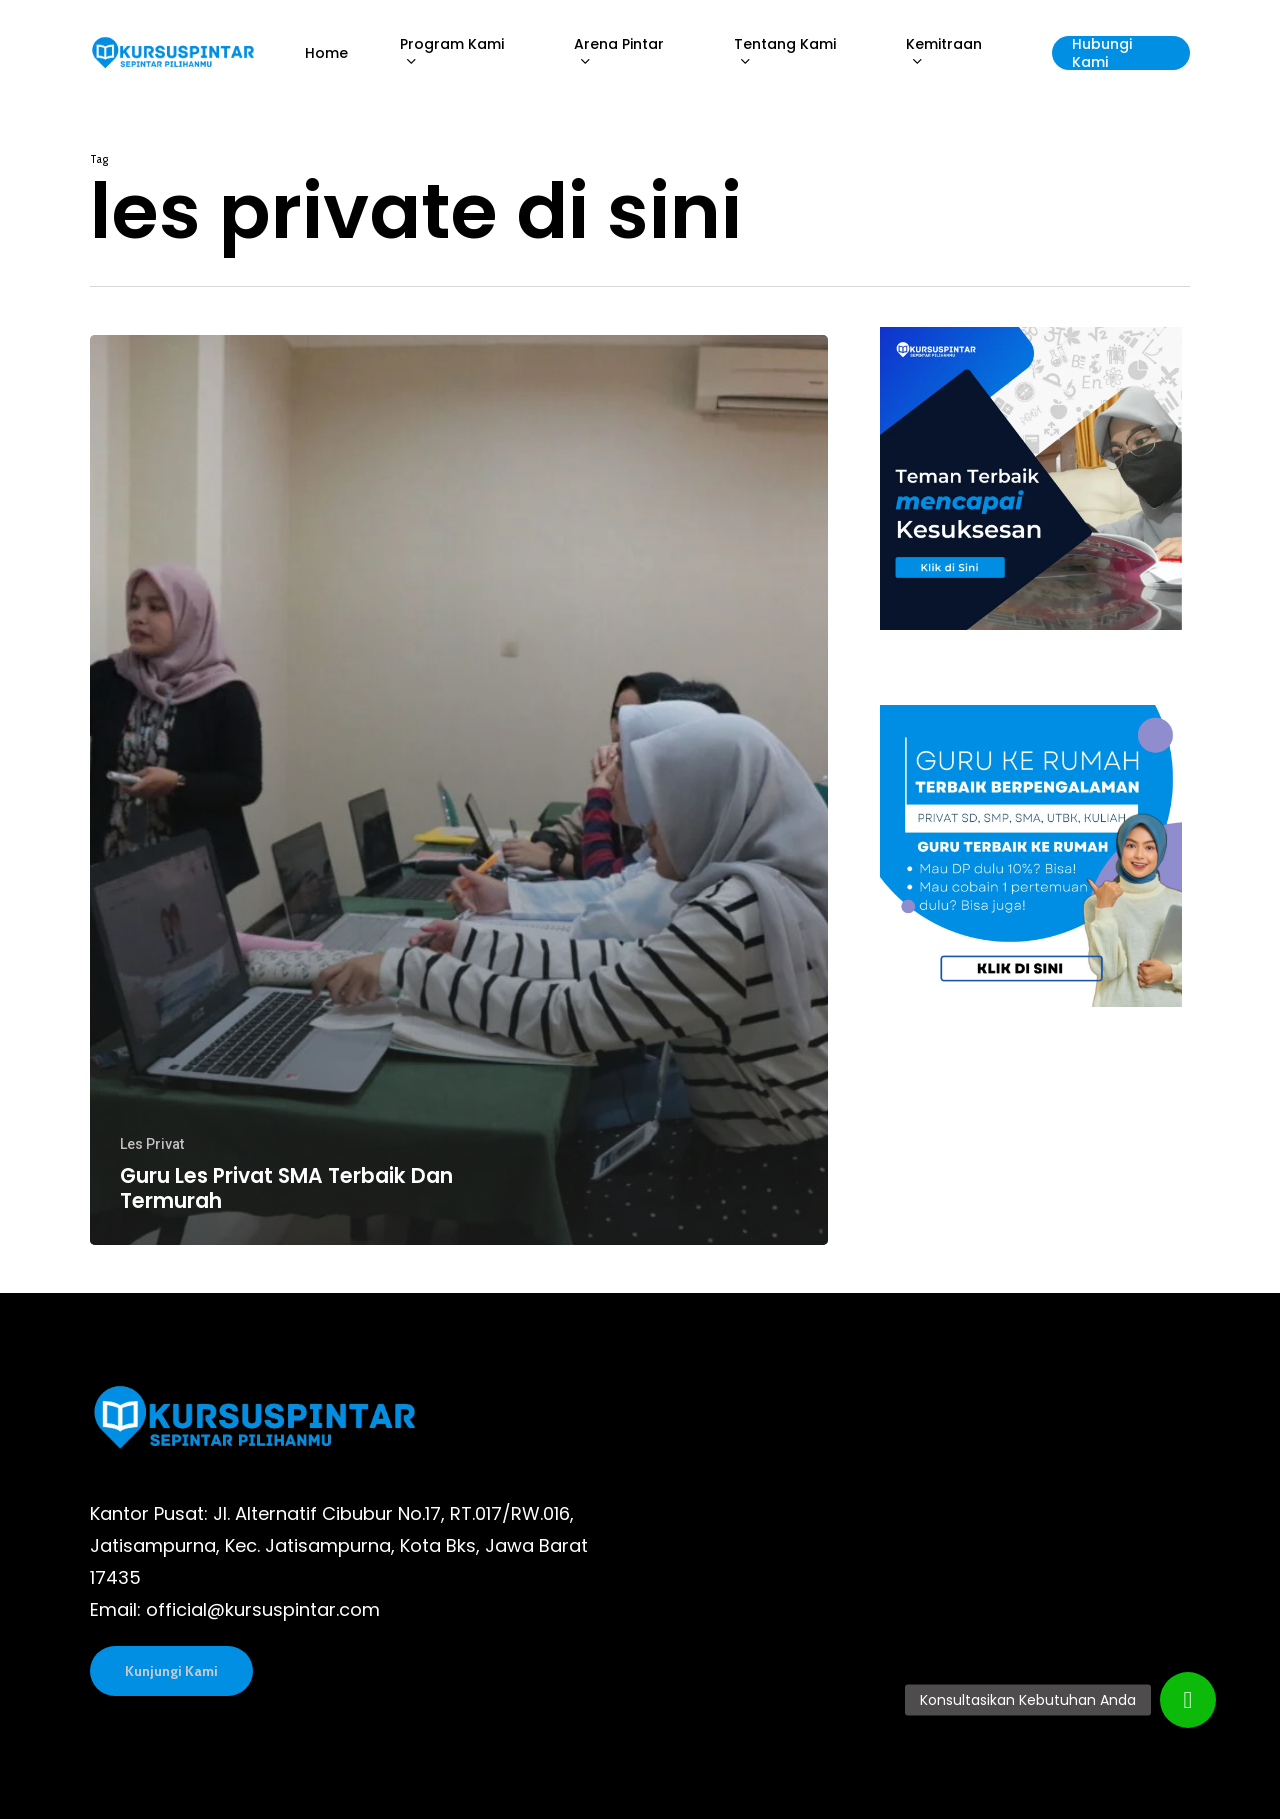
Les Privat (152, 1144)
